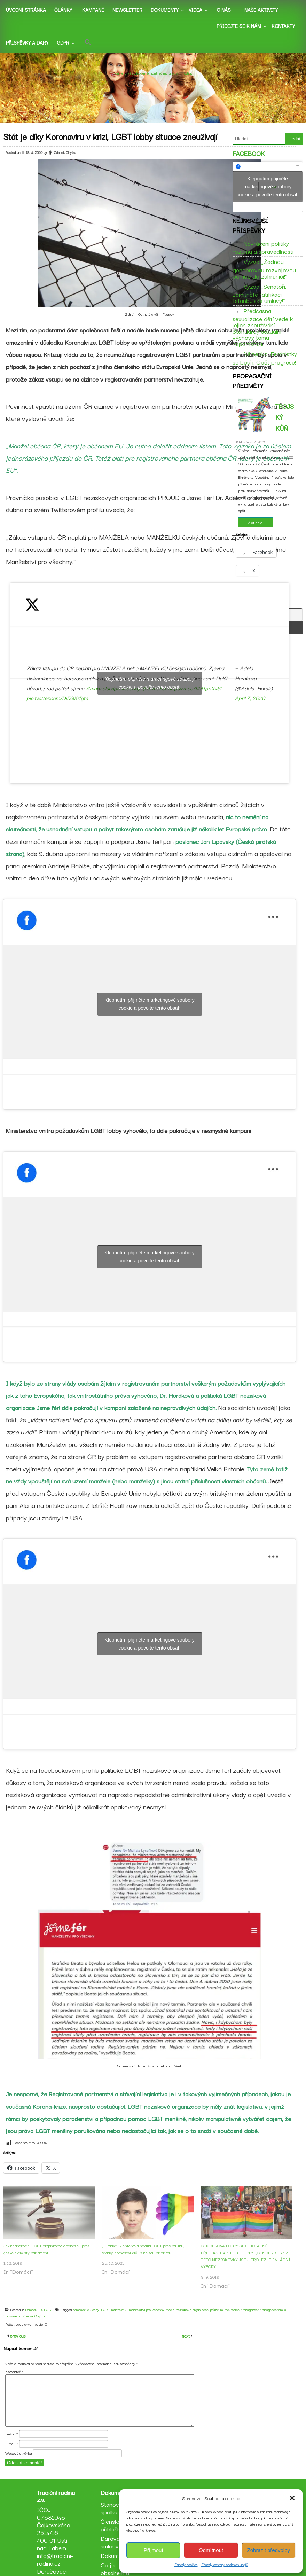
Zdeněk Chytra (37, 2326)
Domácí (34, 2320)
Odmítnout (211, 2550)
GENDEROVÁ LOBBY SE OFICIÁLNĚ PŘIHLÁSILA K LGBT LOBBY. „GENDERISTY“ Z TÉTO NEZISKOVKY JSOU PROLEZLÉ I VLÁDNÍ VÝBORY (249, 2266)
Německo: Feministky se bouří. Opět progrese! (265, 363)
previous (17, 2356)
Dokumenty (165, 10)
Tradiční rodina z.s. (153, 63)
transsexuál (15, 2326)
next (186, 2356)
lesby (99, 2320)
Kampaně (93, 10)
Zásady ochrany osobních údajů (224, 2564)
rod (230, 2320)
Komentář (14, 2392)
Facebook (249, 160)
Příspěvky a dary (27, 42)
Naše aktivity (261, 10)
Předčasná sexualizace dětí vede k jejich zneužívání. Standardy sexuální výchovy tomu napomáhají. (263, 333)
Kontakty (283, 26)
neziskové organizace (196, 2320)
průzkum (220, 2320)
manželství (123, 2320)
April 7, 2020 (253, 708)
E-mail (11, 2464)
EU (43, 2320)
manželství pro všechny (150, 2320)
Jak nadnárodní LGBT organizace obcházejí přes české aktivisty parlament (50, 2259)
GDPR (63, 42)
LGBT (51, 2320)
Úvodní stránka (26, 10)
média (174, 2320)
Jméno (11, 2454)
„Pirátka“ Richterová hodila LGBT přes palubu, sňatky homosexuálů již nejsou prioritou (146, 2259)
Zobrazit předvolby (268, 2550)
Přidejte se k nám (239, 26)
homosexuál (84, 2320)
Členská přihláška (113, 2549)
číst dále (255, 535)
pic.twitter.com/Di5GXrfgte (61, 708)
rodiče (238, 2320)
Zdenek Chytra (68, 163)
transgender (253, 2320)
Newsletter (127, 10)
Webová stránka (18, 2474)
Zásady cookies (186, 2564)
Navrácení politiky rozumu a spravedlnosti (263, 253)
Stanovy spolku (112, 2532)
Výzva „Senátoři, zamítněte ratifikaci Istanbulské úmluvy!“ (259, 299)
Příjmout (153, 2550)
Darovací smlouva (113, 2566)
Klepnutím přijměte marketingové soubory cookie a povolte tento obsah (153, 693)
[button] (292, 2498)
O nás (224, 10)
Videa (195, 10)
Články (63, 10)
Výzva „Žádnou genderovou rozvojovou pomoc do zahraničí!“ (264, 274)
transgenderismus (277, 2320)
